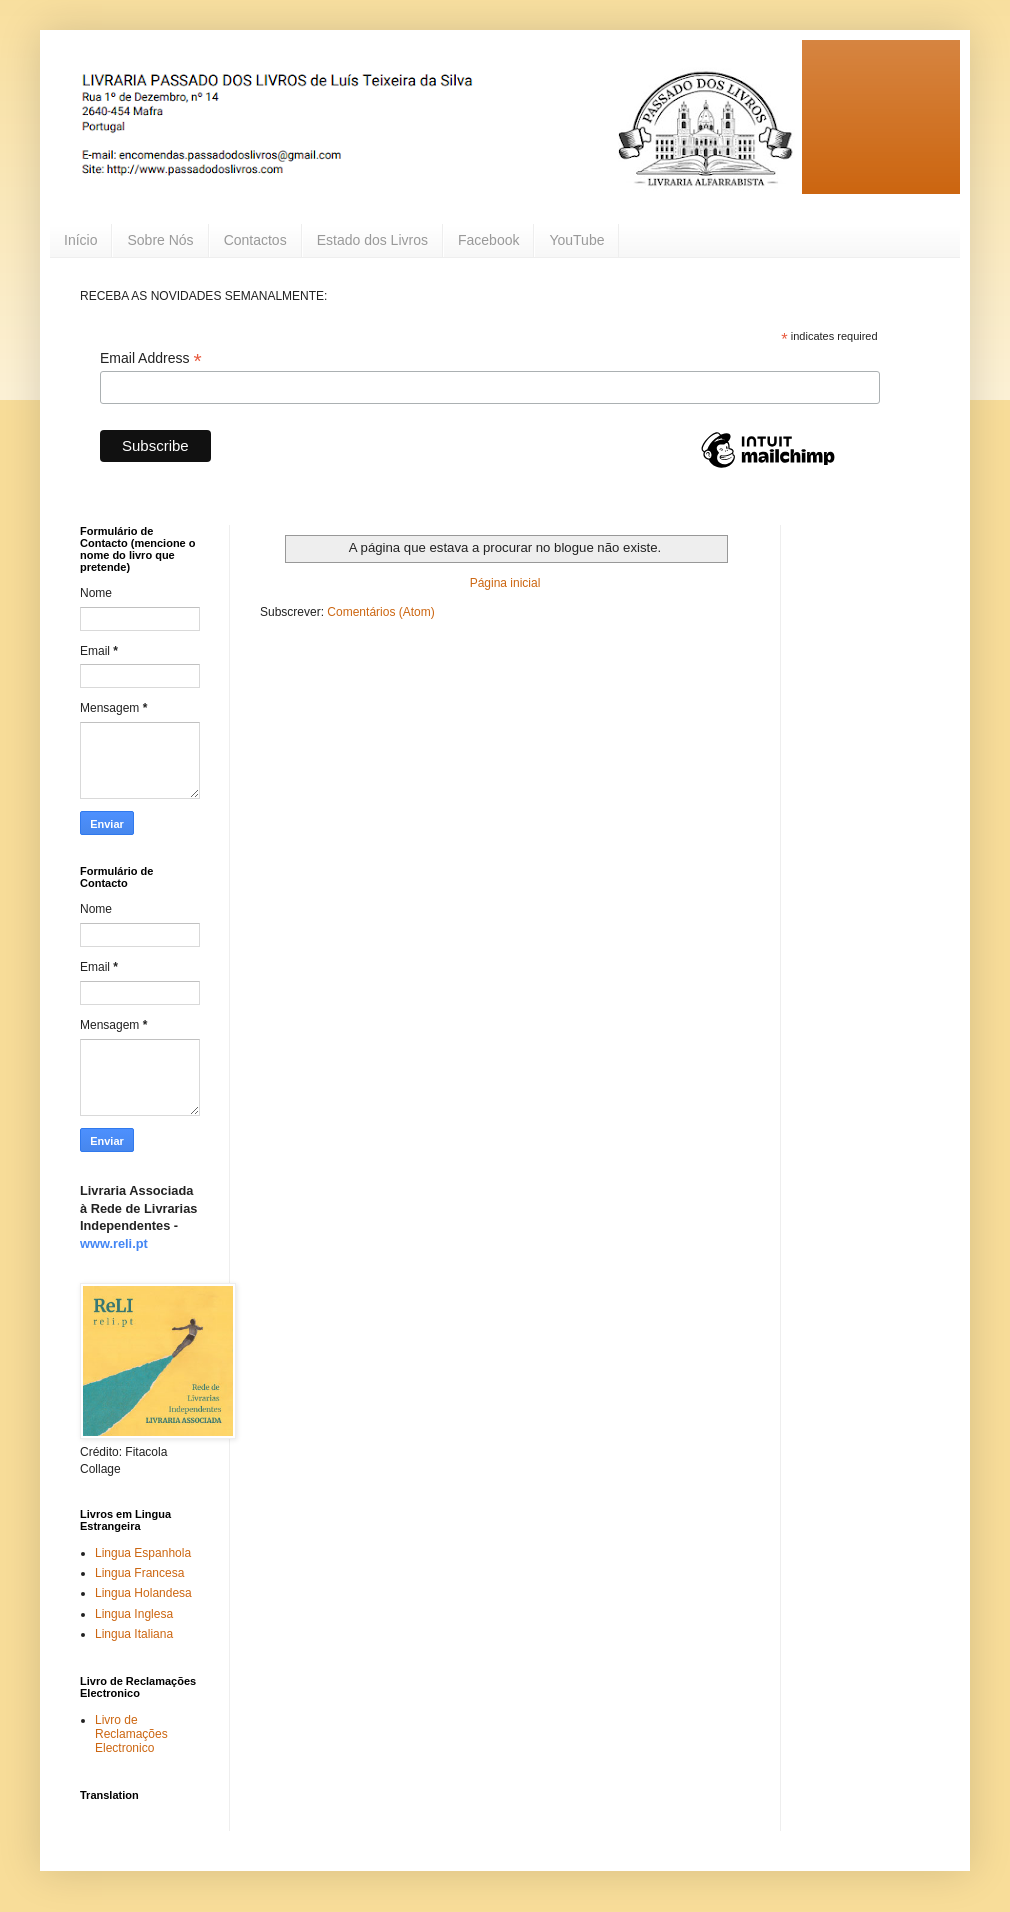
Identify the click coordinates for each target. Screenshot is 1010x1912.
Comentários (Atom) (380, 612)
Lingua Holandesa (143, 1593)
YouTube (576, 240)
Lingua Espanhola (143, 1553)
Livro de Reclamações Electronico (131, 1734)
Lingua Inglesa (134, 1614)
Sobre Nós (160, 240)
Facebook (488, 240)
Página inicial (505, 583)
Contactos (255, 240)
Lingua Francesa (139, 1573)
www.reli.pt (114, 1243)
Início (80, 240)
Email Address (151, 358)
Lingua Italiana (134, 1634)
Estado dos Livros (372, 240)
